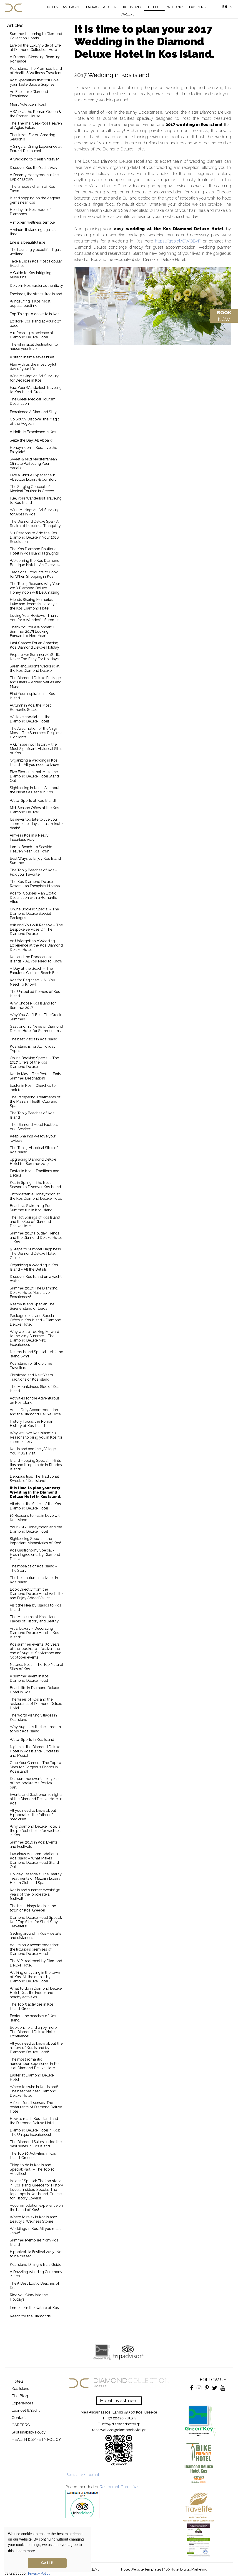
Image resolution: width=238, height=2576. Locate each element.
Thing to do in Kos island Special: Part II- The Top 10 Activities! (32, 2169)
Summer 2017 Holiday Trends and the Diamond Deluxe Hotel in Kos (36, 1237)
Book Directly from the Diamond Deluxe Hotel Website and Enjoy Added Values (36, 1593)
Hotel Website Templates (141, 2569)
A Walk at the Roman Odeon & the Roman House (35, 114)
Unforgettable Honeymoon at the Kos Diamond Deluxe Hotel (36, 1196)
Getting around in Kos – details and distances (35, 1935)
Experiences (22, 2403)
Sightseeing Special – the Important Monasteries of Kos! (35, 1541)
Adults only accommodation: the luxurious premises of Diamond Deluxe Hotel (34, 1949)
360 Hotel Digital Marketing (185, 2569)
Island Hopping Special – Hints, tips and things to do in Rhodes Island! (36, 1464)
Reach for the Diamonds (30, 2316)
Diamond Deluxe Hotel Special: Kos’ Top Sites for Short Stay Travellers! (36, 1921)
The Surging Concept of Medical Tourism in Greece (32, 489)
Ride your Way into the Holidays (29, 2297)
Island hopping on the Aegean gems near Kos (35, 200)
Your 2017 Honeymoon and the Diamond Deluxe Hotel (36, 1529)
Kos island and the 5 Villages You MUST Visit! (34, 1451)
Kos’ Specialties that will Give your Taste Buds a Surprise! (34, 82)
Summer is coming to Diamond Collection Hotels (36, 36)
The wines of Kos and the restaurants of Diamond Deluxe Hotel (36, 1703)
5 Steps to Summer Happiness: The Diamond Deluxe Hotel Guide (36, 1253)
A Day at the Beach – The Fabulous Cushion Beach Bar (34, 970)
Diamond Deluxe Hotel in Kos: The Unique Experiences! (35, 2132)
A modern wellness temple (32, 222)
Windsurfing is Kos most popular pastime (30, 303)
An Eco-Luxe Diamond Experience (29, 94)
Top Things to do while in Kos (34, 314)
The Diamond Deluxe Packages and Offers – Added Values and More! (36, 682)
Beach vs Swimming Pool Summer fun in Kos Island (31, 1208)
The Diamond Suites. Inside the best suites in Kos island (36, 2144)
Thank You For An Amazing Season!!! (32, 137)
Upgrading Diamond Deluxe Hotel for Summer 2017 (33, 1161)
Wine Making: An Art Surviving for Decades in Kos (35, 378)
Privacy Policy (39, 2573)
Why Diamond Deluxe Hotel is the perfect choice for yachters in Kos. (36, 1830)
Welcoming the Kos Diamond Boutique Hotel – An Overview (35, 562)
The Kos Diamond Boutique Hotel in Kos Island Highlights (34, 551)
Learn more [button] (25, 2551)
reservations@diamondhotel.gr (119, 2430)
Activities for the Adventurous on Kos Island (35, 1400)
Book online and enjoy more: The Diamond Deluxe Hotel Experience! (33, 2031)
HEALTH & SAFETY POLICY (36, 2439)
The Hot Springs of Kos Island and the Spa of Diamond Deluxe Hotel (35, 1221)
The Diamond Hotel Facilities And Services (34, 1126)
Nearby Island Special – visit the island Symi (36, 1354)
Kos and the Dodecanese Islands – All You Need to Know (36, 959)
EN (224, 7)
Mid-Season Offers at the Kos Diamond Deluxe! (34, 810)
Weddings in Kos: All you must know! (35, 2230)
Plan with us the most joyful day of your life (33, 366)
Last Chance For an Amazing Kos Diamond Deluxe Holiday (34, 645)
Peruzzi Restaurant (82, 2474)
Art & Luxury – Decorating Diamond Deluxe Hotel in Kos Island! (34, 1632)
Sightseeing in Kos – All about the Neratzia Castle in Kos (35, 790)
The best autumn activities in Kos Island (34, 1580)
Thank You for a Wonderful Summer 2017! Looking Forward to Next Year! (32, 631)
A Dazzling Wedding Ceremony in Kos (36, 2274)
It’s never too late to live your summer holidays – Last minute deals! (36, 823)
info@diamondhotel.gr (121, 2424)
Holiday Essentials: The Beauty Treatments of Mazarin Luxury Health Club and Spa (36, 1878)
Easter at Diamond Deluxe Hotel (32, 2077)
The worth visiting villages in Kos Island (33, 1717)
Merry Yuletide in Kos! (28, 104)
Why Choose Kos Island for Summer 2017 (33, 1005)
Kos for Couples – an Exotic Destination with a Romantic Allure (33, 897)
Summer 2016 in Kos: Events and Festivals (34, 1844)
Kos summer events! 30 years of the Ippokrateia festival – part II (35, 1782)
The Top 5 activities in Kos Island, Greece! (32, 2006)
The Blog (20, 2396)
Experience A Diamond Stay (33, 412)
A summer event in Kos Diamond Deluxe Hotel (29, 1678)
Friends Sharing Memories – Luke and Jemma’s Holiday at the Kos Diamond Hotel (34, 603)
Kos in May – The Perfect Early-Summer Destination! (36, 1076)
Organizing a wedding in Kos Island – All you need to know (34, 762)
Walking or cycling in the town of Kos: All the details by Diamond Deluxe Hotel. (35, 1976)
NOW (224, 316)
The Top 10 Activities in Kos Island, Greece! (33, 2155)
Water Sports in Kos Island (32, 1739)
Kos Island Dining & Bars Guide (35, 2264)
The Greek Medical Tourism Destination (32, 401)
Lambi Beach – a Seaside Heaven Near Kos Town (31, 849)
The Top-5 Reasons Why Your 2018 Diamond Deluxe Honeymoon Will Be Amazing (35, 588)
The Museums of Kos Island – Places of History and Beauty (35, 1619)
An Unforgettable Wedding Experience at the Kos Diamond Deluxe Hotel (36, 945)
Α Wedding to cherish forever (34, 159)
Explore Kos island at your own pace (36, 323)
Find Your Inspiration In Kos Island (32, 696)
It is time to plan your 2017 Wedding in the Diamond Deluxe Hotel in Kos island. (35, 1492)
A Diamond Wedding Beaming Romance (35, 59)
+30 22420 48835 (121, 2418)
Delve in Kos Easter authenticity (36, 285)
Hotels (17, 2381)
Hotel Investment (119, 2400)
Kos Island (20, 2388)
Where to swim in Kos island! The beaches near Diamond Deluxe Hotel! (34, 2091)
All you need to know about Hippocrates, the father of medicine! (33, 1814)
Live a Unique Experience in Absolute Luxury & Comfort (33, 477)
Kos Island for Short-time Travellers (31, 1365)
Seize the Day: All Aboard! (31, 440)
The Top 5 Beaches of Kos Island (32, 1115)
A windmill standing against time (33, 231)
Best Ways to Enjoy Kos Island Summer (35, 860)
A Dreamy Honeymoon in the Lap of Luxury (34, 177)
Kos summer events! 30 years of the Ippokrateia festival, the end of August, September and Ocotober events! (35, 1650)
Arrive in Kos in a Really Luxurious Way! (29, 837)
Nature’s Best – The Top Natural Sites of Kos (36, 1666)
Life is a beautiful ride (27, 242)
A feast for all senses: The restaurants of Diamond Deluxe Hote (36, 2107)
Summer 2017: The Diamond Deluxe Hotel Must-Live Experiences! (34, 1292)
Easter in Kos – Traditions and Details (34, 1173)
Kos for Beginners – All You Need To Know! (32, 982)
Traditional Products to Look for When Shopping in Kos (34, 574)
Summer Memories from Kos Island (34, 2242)
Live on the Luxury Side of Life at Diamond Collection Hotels (35, 47)
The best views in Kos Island (33, 1039)
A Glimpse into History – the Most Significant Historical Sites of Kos (36, 748)
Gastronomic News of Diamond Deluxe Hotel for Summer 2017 (36, 1028)
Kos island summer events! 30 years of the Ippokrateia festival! (35, 1894)
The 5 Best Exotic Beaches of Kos (34, 2285)
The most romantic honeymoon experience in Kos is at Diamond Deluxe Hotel (35, 2063)
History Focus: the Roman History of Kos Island (31, 1423)
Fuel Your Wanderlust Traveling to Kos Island (36, 500)
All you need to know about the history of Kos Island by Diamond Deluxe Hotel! (36, 2047)
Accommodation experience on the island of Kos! (36, 2207)
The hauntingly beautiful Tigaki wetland (35, 251)
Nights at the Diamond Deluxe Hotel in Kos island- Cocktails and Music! (35, 1751)
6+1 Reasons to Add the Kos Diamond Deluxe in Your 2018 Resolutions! (34, 537)
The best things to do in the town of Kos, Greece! (33, 1908)
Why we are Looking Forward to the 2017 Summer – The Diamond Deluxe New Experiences (34, 1338)
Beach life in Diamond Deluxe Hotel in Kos (34, 1690)
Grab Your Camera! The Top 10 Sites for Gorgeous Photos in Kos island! (35, 1767)
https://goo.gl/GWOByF (177, 241)
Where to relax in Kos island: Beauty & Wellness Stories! (33, 2219)
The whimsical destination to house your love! (34, 346)
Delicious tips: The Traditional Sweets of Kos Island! (34, 1478)
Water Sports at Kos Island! (33, 800)
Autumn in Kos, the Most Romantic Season (30, 707)
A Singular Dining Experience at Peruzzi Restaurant (36, 148)
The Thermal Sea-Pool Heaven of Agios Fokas (36, 125)
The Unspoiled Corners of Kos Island (35, 993)
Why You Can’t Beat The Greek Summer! (35, 1017)
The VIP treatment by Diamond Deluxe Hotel (36, 1963)
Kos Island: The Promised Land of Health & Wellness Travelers (36, 70)
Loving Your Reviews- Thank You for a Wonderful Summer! (35, 617)
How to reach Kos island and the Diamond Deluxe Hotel (34, 2120)
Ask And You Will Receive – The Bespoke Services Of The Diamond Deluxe (36, 929)
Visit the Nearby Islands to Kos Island (35, 1607)
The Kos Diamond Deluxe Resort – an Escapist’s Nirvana (35, 883)
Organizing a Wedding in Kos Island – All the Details (34, 1267)
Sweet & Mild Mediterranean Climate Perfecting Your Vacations (33, 463)
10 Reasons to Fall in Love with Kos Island (36, 1517)
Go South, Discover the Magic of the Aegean (35, 421)
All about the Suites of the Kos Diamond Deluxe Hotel (35, 1506)
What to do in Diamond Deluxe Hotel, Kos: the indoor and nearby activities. (36, 1992)
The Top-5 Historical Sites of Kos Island (34, 1150)
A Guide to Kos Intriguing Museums (30, 275)
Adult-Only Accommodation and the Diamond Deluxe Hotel (36, 1412)
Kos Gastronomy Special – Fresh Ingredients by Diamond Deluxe (35, 1554)
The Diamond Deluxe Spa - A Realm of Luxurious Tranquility (35, 523)
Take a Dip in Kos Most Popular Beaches (36, 263)
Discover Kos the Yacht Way (33, 167)
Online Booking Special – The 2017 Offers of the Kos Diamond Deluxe (34, 1062)
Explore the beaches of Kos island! (33, 2018)
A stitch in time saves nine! (32, 357)
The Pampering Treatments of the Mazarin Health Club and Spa (35, 1101)
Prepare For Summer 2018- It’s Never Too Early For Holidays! (35, 656)
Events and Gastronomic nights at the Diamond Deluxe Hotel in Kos (36, 1798)
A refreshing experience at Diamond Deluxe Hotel (31, 335)
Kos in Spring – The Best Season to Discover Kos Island (35, 1184)
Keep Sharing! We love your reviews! (33, 1138)
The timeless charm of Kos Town (32, 188)
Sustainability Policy (28, 2432)
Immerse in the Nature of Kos (34, 2308)
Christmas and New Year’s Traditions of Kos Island (31, 1377)
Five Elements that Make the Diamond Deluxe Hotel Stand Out (34, 776)
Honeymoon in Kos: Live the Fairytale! (33, 449)
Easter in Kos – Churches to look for (33, 1087)
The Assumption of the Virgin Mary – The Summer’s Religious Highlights (36, 732)
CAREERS (21, 2425)
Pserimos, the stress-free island (36, 294)
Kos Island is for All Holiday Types (32, 1048)
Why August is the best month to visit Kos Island (35, 1729)
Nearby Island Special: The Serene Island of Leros (32, 1306)
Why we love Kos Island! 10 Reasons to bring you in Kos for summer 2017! (36, 1437)
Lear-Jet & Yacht (26, 2410)
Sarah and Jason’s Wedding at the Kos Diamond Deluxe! (35, 668)
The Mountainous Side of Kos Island (34, 1388)
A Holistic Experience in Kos (33, 432)
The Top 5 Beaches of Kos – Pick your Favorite (33, 872)
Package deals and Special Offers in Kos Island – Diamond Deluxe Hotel (35, 1320)
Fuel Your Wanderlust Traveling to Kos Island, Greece (36, 389)
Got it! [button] (47, 2563)
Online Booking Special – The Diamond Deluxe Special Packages (34, 913)
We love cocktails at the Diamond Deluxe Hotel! (30, 719)
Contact (19, 2417)
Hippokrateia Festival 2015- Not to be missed (36, 2254)
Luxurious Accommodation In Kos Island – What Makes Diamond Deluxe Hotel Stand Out (34, 1860)
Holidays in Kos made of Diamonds (30, 211)
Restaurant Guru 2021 (119, 2486)
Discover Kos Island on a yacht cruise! (36, 1278)
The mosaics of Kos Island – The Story (33, 1568)
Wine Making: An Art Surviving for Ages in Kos (35, 512)
